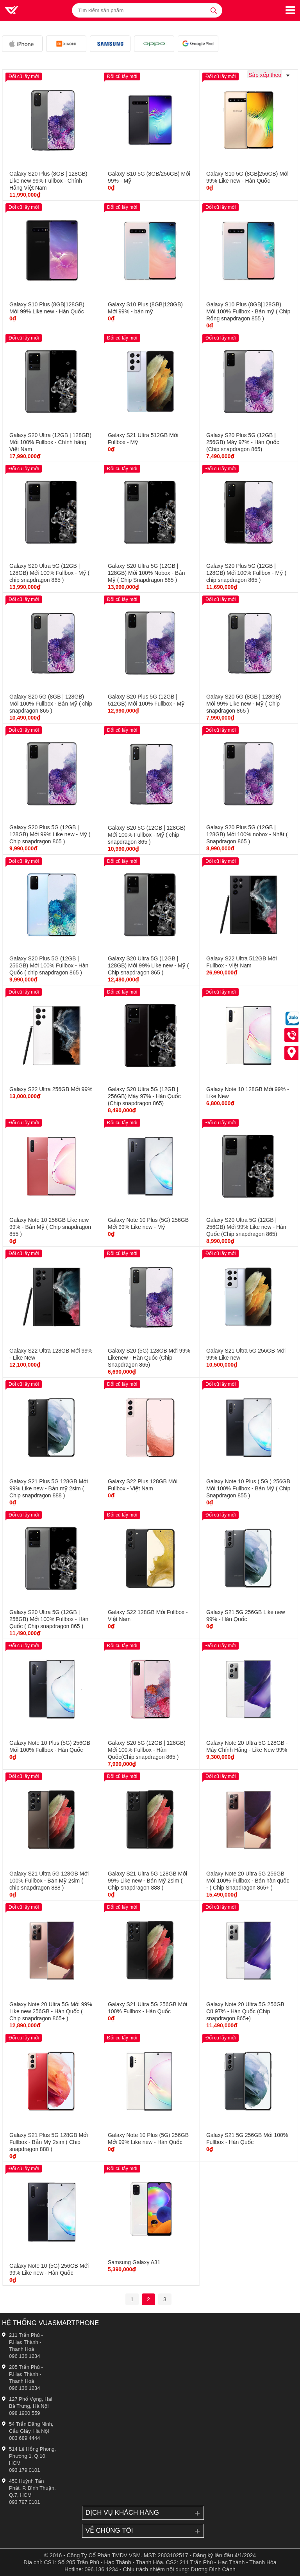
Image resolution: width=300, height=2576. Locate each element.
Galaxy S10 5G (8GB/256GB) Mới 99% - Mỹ (149, 177)
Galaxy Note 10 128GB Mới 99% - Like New (247, 1092)
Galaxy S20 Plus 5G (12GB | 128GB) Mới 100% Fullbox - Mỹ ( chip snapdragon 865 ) (246, 573)
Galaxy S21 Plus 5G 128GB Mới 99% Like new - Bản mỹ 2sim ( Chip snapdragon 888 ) (48, 1488)
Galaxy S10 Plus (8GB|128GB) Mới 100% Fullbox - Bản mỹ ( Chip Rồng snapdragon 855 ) (248, 311)
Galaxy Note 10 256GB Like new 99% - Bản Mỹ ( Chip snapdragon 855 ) (50, 1227)
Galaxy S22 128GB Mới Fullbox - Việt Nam (148, 1615)
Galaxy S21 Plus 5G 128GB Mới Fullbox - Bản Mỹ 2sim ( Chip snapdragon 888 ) (48, 2142)
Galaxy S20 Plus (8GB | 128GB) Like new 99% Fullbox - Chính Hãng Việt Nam (48, 181)
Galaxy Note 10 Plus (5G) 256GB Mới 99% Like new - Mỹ (148, 1223)
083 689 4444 (24, 2438)
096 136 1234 (24, 2356)
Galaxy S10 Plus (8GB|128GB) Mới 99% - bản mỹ (145, 308)
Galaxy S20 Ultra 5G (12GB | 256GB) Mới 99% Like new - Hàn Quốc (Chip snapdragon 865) (246, 1227)
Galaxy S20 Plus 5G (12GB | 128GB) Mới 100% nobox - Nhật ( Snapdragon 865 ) (247, 834)
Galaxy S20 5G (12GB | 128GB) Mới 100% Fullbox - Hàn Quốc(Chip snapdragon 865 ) (147, 1750)
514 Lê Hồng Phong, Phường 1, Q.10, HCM (32, 2456)
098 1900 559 (24, 2413)
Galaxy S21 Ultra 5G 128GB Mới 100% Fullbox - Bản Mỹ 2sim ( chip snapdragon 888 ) (49, 1880)
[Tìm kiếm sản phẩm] (147, 10)
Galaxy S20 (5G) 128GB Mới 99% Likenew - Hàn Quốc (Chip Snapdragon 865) (149, 1358)
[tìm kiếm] (213, 10)
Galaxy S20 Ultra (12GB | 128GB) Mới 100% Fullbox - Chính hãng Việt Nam (50, 442)
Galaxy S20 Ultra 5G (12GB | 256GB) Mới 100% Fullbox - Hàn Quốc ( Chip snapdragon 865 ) (48, 1619)
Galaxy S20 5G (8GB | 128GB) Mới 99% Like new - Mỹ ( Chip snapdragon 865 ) (243, 703)
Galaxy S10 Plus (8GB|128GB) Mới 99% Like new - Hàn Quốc (46, 308)
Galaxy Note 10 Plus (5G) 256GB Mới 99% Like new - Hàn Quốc (148, 2138)
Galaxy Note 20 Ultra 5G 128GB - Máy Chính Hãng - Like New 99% (247, 1746)
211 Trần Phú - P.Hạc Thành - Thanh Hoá (26, 2342)
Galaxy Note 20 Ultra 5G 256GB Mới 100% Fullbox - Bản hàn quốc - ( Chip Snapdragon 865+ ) (247, 1880)
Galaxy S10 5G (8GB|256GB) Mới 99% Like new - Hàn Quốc (247, 177)
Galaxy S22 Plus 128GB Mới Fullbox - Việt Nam (142, 1485)
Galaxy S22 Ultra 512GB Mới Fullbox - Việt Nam (241, 962)
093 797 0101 (24, 2502)
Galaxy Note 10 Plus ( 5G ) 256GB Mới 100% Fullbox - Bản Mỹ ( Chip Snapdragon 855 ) (248, 1488)
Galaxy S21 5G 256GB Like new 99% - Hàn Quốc (245, 1615)
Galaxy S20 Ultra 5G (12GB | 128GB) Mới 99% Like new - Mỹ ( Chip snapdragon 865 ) (148, 965)
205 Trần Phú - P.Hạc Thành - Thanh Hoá (26, 2374)
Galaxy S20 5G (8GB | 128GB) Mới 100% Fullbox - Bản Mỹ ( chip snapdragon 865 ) (50, 703)
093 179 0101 (24, 2470)
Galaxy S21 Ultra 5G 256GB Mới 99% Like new (246, 1354)
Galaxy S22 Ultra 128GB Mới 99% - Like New (50, 1354)
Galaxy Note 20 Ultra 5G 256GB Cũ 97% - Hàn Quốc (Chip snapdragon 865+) (245, 2011)
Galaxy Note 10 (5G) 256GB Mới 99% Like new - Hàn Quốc (49, 2269)
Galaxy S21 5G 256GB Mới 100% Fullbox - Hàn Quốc (247, 2138)
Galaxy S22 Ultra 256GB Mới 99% (50, 1089)
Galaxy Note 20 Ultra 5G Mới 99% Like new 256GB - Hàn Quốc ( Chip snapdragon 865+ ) (50, 2011)
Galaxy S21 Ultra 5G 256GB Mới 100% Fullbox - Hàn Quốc (147, 2007)
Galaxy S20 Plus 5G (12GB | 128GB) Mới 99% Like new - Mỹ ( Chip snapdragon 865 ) (49, 834)
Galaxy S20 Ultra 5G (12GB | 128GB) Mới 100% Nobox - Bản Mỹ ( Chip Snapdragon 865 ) (146, 573)
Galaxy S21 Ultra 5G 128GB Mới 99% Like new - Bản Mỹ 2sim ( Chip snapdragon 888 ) (147, 1880)
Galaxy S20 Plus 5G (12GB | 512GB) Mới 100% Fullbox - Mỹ (146, 700)
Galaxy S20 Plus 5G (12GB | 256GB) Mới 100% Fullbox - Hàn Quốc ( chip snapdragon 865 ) (48, 965)
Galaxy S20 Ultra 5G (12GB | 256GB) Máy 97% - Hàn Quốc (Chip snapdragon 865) (144, 1096)
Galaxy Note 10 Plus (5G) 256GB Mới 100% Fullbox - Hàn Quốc (49, 1746)
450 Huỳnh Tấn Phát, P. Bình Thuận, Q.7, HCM (32, 2488)
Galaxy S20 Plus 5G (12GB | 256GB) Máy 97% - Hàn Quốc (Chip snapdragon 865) (242, 442)
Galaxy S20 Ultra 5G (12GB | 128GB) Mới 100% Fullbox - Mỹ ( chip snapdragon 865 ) (49, 573)
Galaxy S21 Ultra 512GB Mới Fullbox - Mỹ (143, 438)
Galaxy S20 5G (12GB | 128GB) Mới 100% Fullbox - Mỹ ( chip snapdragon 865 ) (147, 835)
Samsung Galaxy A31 (134, 2262)
